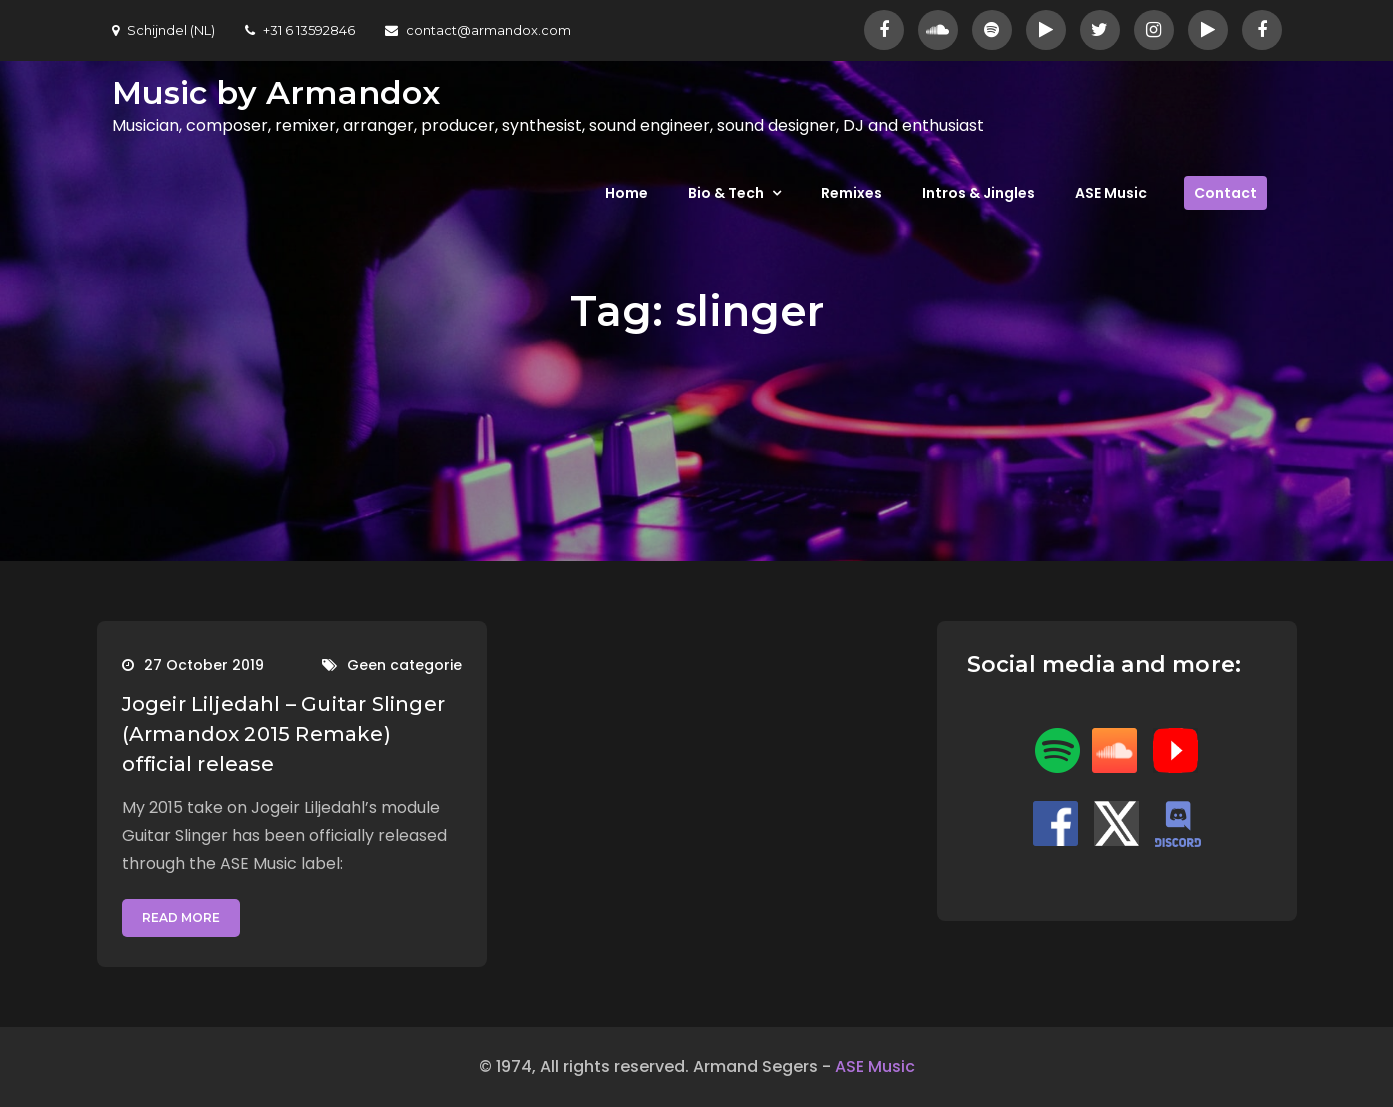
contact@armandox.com (478, 30)
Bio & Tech (726, 193)
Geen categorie (404, 665)
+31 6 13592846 (300, 30)
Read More (181, 917)
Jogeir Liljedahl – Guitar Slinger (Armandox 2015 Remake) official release (284, 734)
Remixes (851, 193)
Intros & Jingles (978, 193)
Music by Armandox (276, 92)
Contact (1225, 193)
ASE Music (1111, 193)
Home (626, 193)
